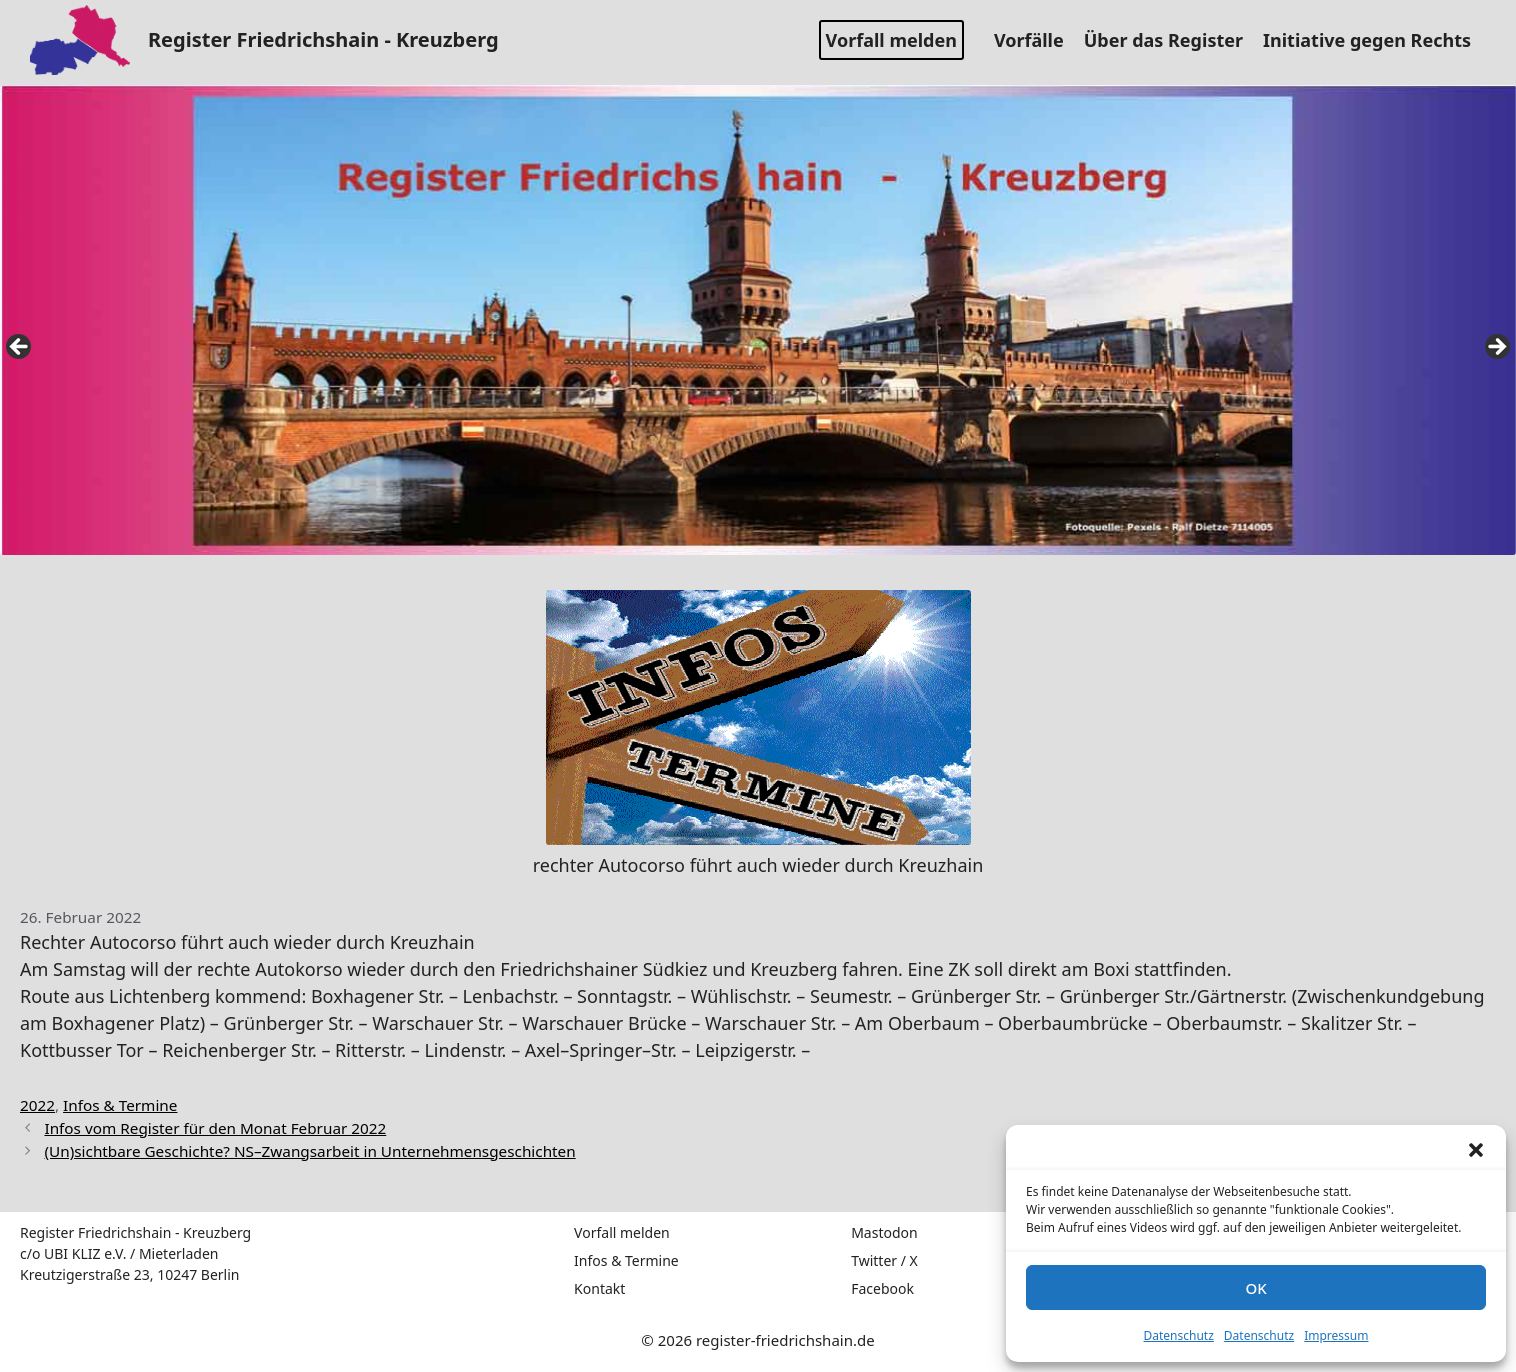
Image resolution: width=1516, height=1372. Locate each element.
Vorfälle (1036, 40)
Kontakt (599, 1288)
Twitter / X (884, 1260)
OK (1255, 1288)
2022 (37, 1105)
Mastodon (884, 1232)
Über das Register (1171, 40)
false (20, 348)
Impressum (1336, 1335)
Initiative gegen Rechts (1374, 40)
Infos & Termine (120, 1105)
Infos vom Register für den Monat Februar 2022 (215, 1128)
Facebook (882, 1288)
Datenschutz (1179, 1335)
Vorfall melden (891, 40)
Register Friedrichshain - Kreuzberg (323, 39)
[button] (1476, 1150)
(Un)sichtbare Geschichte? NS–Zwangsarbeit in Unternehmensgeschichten (309, 1151)
